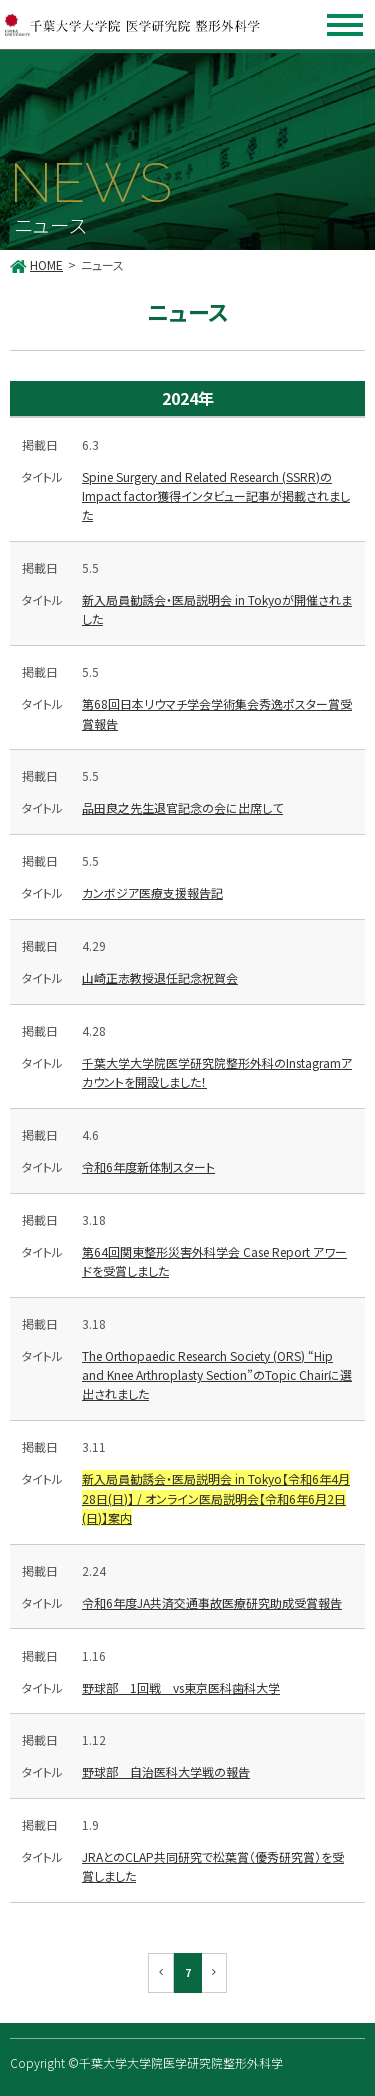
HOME (46, 264)
